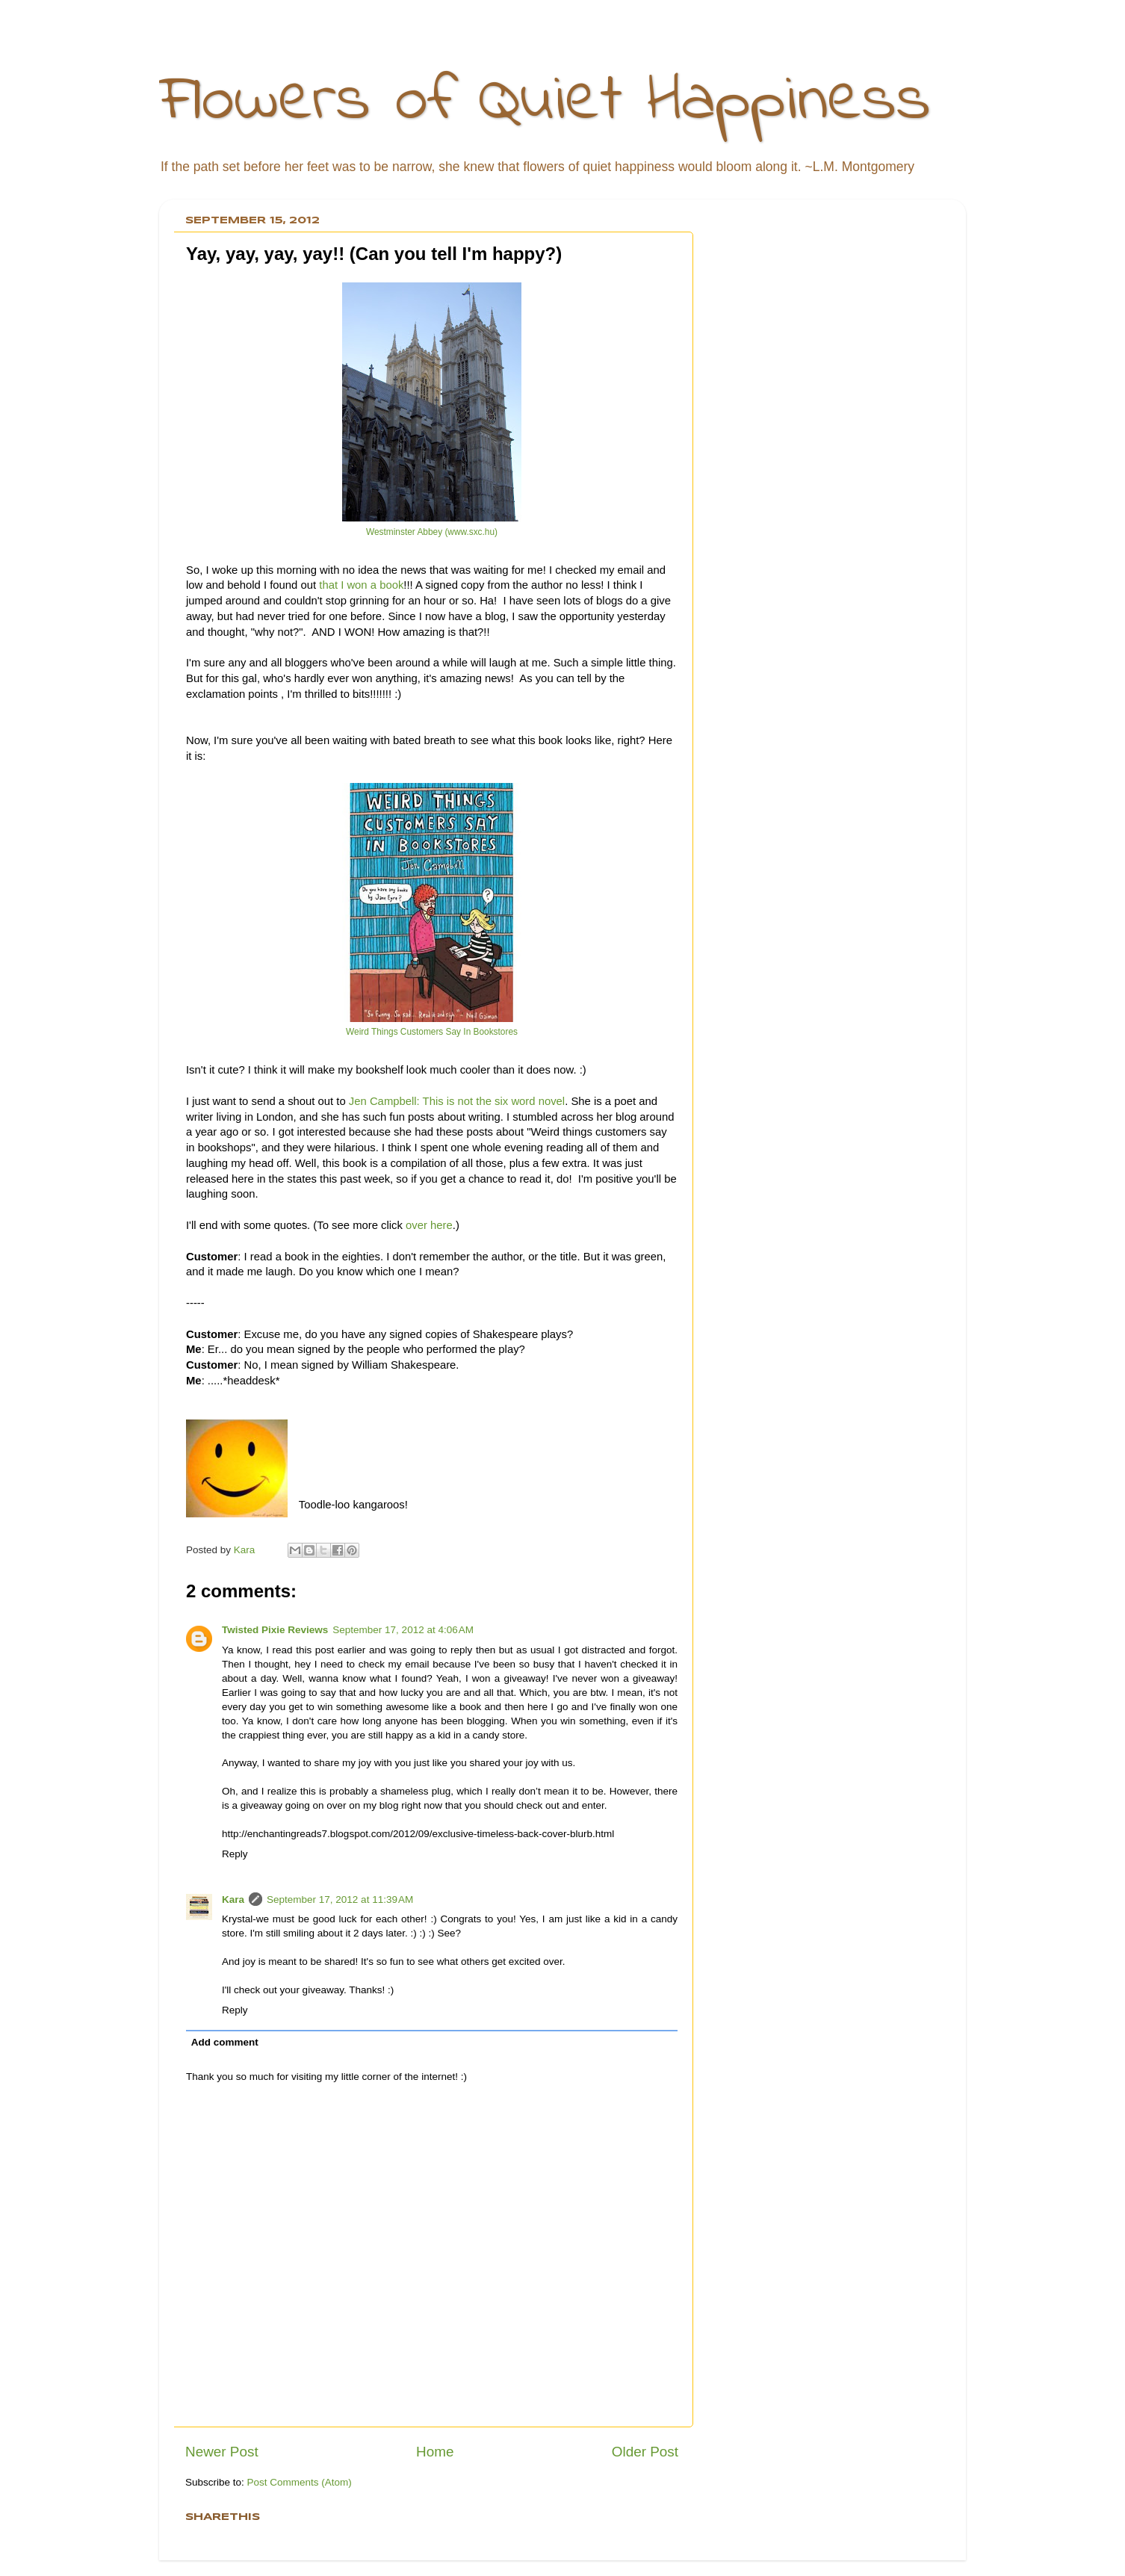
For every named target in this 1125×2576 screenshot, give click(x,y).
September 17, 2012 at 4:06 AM (403, 1629)
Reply (235, 1854)
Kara (233, 1899)
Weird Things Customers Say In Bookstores (432, 1032)
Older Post (645, 2451)
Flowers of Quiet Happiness (545, 102)
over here (429, 1225)
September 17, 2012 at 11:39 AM (340, 1899)
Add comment (224, 2042)
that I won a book (361, 585)
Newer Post (221, 2451)
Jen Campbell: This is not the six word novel (457, 1101)
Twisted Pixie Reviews (275, 1629)
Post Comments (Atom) (299, 2482)
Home (434, 2451)
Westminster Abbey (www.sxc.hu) (432, 532)
